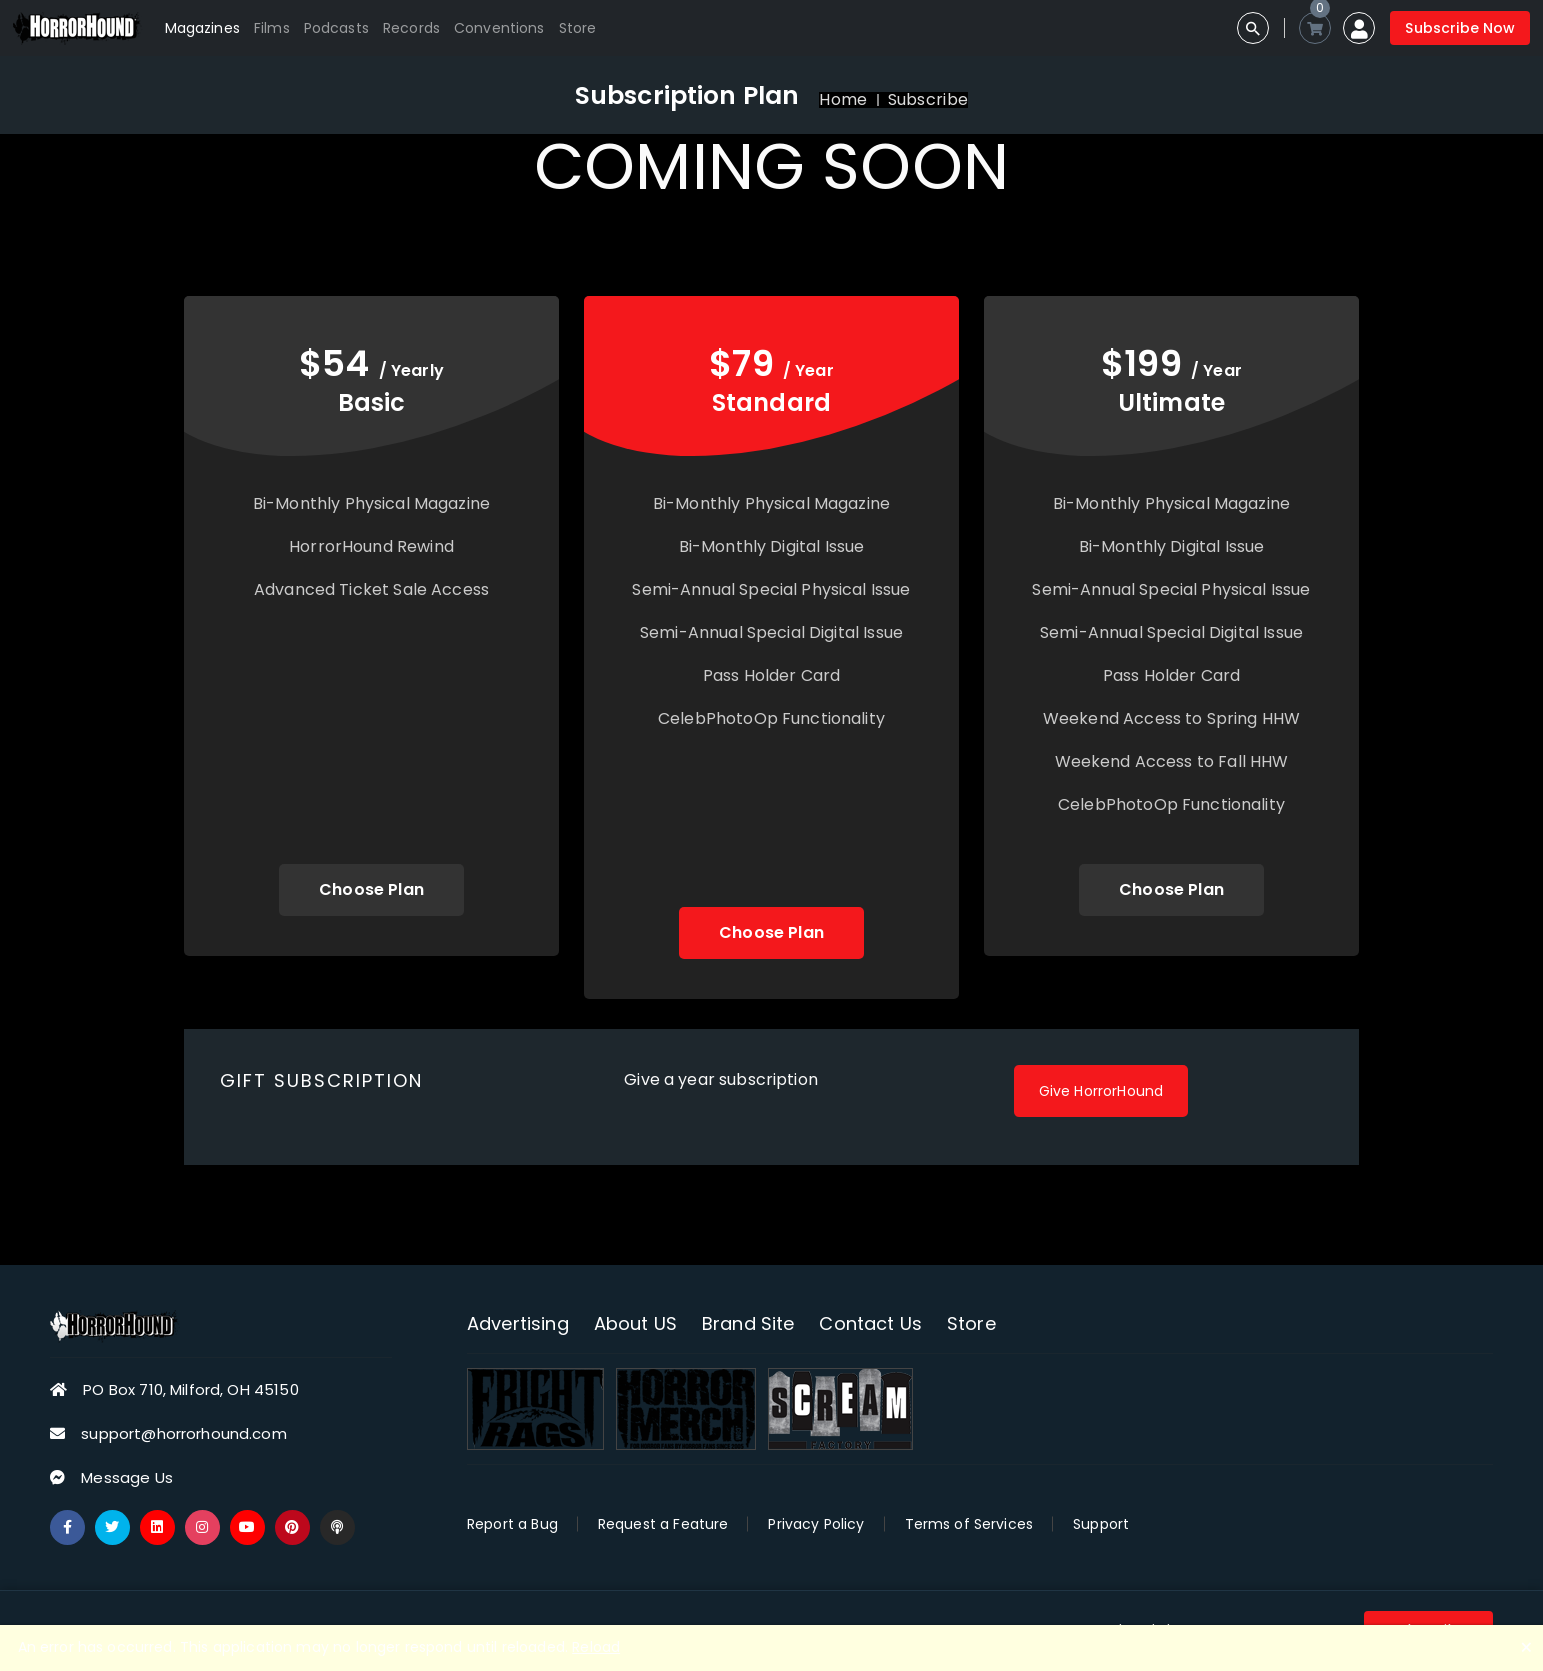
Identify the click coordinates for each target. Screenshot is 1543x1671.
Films (272, 28)
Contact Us (870, 1323)
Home (843, 100)
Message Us (127, 1477)
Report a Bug (512, 1524)
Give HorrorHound (1101, 1091)
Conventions (499, 28)
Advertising (518, 1323)
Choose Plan (371, 889)
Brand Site (748, 1323)
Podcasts (336, 28)
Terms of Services (969, 1524)
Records (411, 28)
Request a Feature (663, 1524)
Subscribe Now (1460, 28)
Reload (596, 1647)
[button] (1359, 28)
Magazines (202, 28)
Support (1101, 1524)
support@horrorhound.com (183, 1433)
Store (578, 28)
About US (635, 1323)
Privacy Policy (816, 1524)
